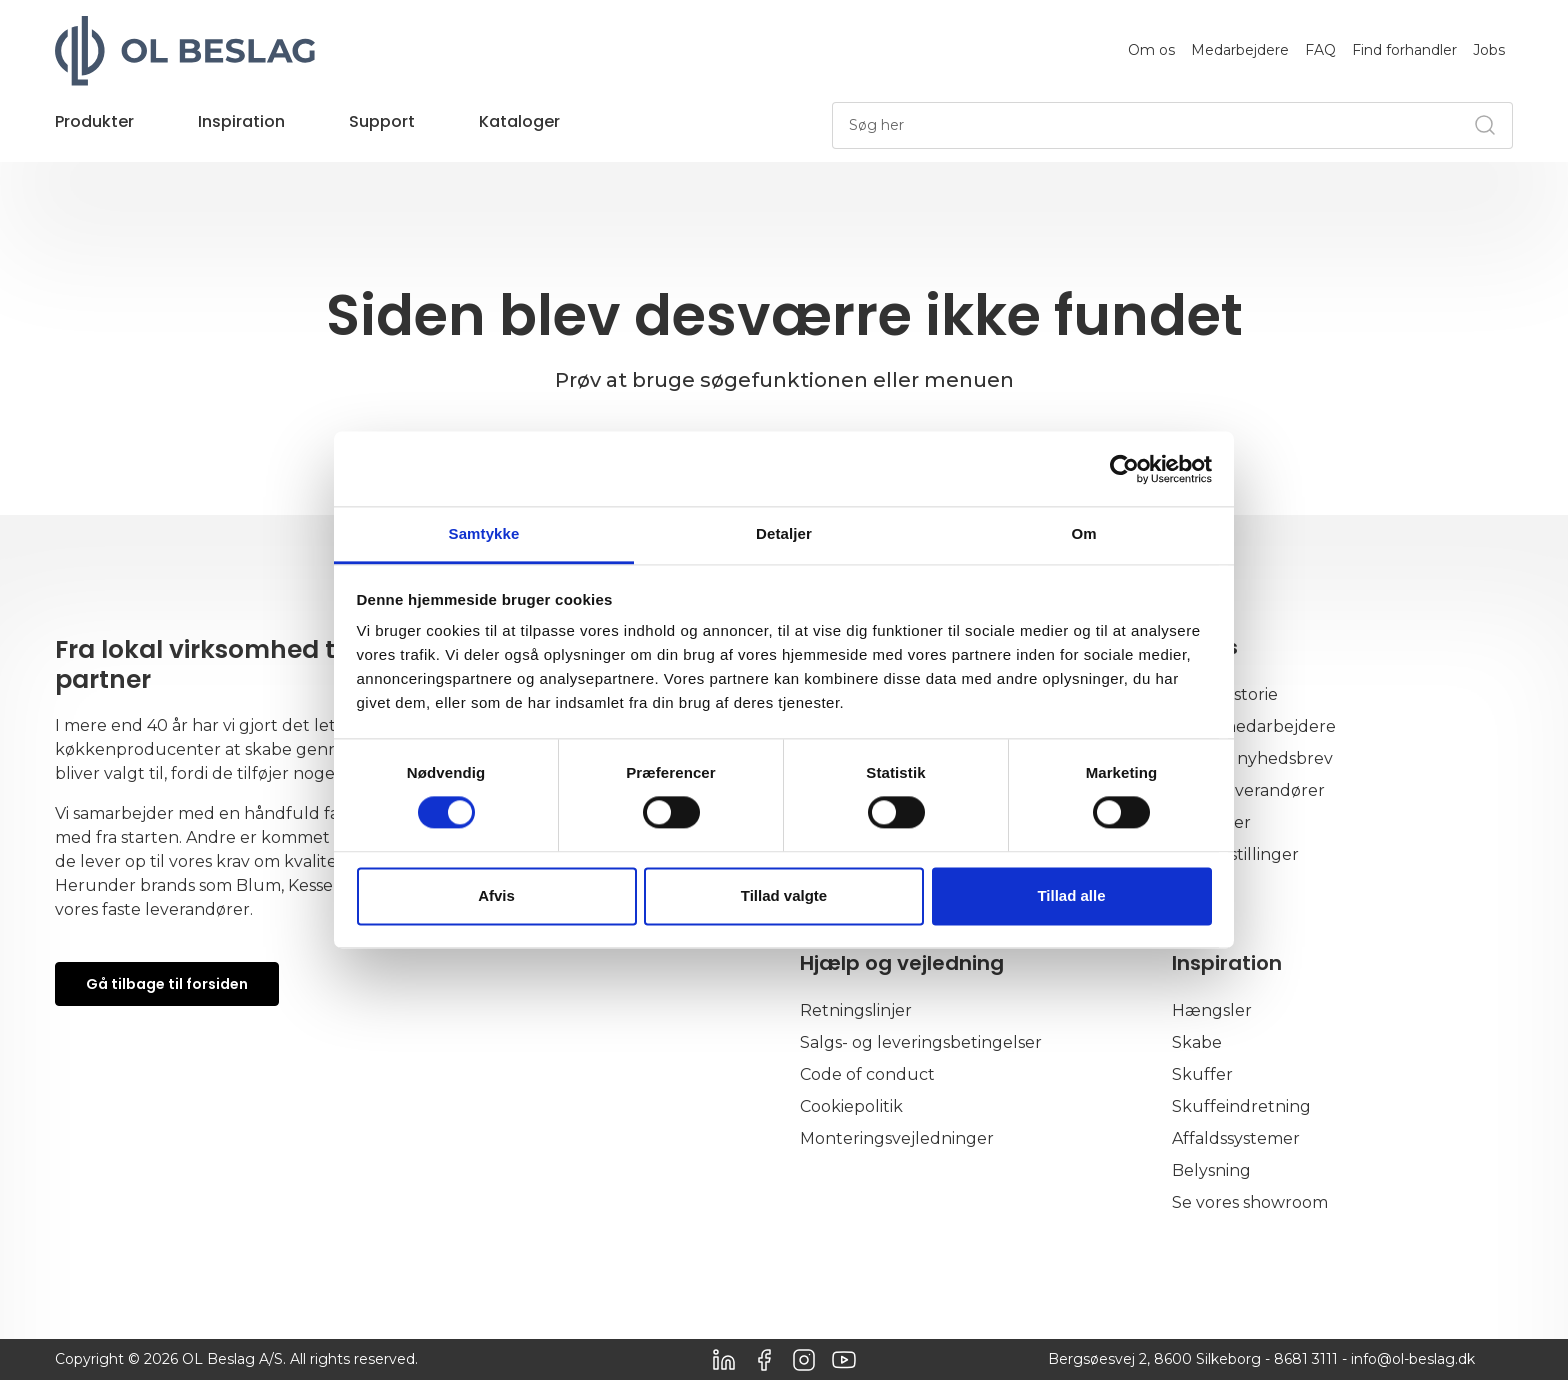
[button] (94, 132)
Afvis (496, 895)
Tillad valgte (784, 895)
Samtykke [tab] (484, 533)
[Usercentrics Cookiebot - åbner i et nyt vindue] (1124, 469)
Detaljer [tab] (784, 533)
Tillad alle (1071, 895)
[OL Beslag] (185, 51)
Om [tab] (1083, 533)
